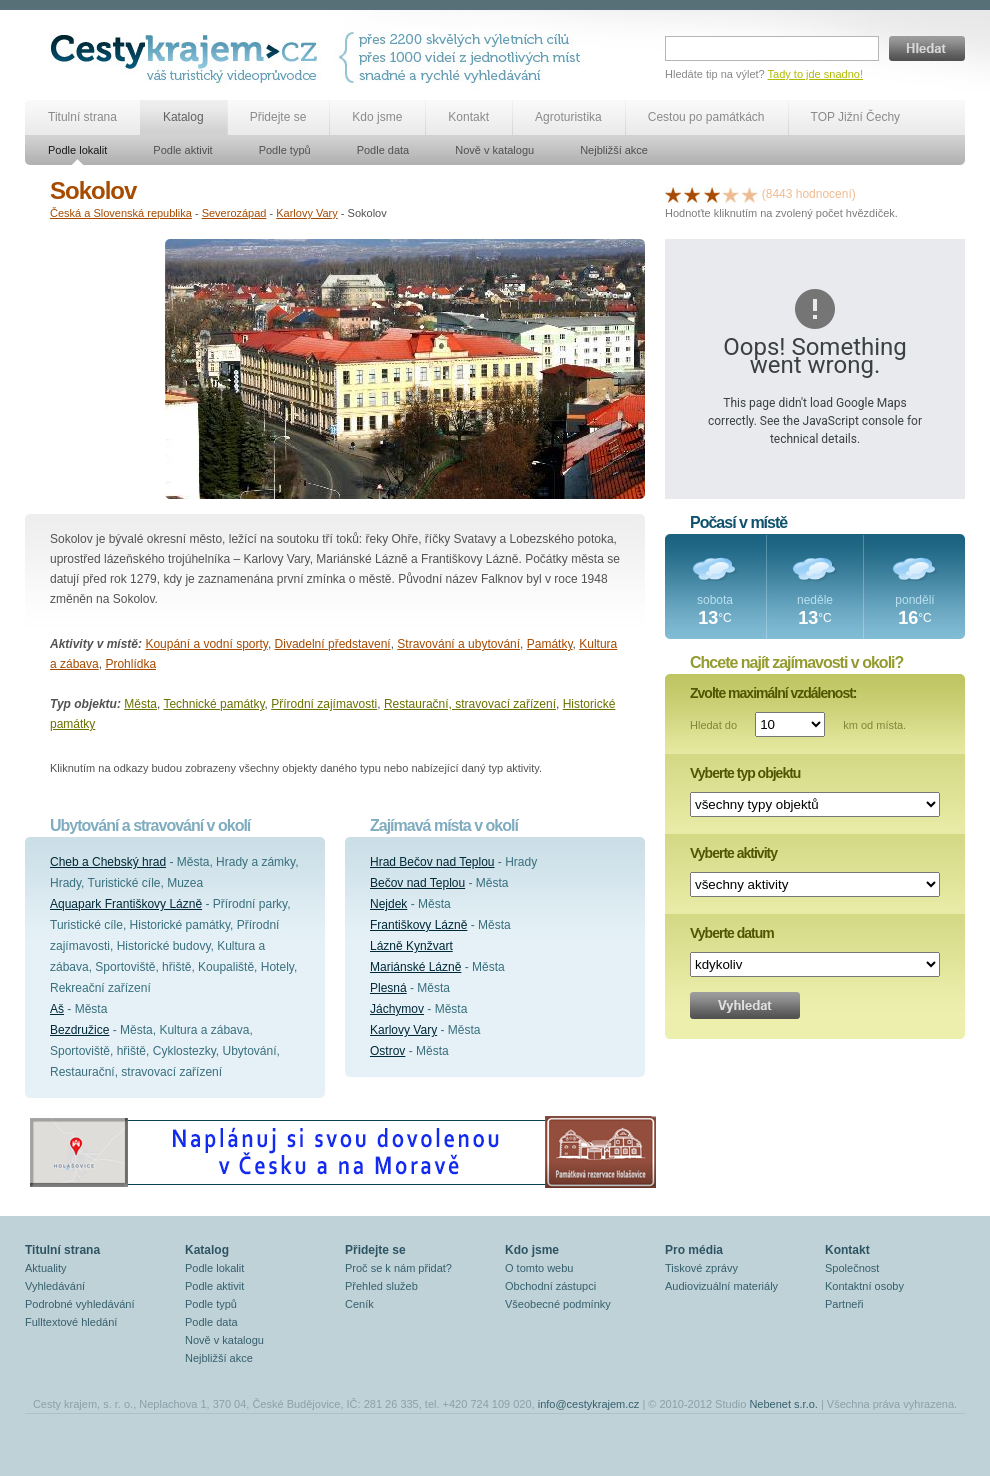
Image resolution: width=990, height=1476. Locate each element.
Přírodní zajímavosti (324, 704)
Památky (550, 644)
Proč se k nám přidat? (398, 1268)
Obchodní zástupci (550, 1286)
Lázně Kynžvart (411, 946)
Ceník (359, 1304)
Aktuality (46, 1268)
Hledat (927, 48)
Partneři (844, 1304)
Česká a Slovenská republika (121, 213)
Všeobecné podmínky (558, 1304)
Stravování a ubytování (458, 644)
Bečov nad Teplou (417, 883)
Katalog (183, 117)
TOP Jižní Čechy (856, 117)
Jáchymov (397, 1009)
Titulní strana (82, 117)
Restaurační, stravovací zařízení (470, 704)
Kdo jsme (377, 117)
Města (140, 704)
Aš (57, 1009)
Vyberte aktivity (733, 853)
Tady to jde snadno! (815, 74)
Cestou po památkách (706, 117)
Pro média (694, 1250)
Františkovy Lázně (418, 925)
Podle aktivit (182, 150)
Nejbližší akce (614, 150)
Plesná (388, 988)
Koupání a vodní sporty (206, 644)
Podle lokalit (77, 150)
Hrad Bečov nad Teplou (432, 862)
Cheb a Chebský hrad (108, 862)
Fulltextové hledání (71, 1322)
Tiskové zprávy (701, 1268)
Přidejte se (278, 117)
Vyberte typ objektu (745, 773)
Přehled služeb (381, 1286)
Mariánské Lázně (415, 967)
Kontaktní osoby (864, 1286)
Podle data (383, 150)
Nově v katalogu (494, 150)
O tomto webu (539, 1268)
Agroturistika (568, 117)
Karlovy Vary (307, 213)
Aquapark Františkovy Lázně (126, 904)
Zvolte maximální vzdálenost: (773, 693)
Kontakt (468, 117)
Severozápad (234, 213)
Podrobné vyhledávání (79, 1304)
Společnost (852, 1268)
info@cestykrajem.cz (589, 1404)
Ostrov (387, 1051)
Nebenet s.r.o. (783, 1404)
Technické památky (213, 704)
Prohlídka (130, 664)
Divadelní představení (333, 644)
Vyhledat (745, 1005)
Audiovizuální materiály (721, 1286)
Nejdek (388, 904)
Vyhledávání (55, 1286)
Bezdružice (79, 1030)
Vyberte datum (732, 933)
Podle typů (285, 150)
